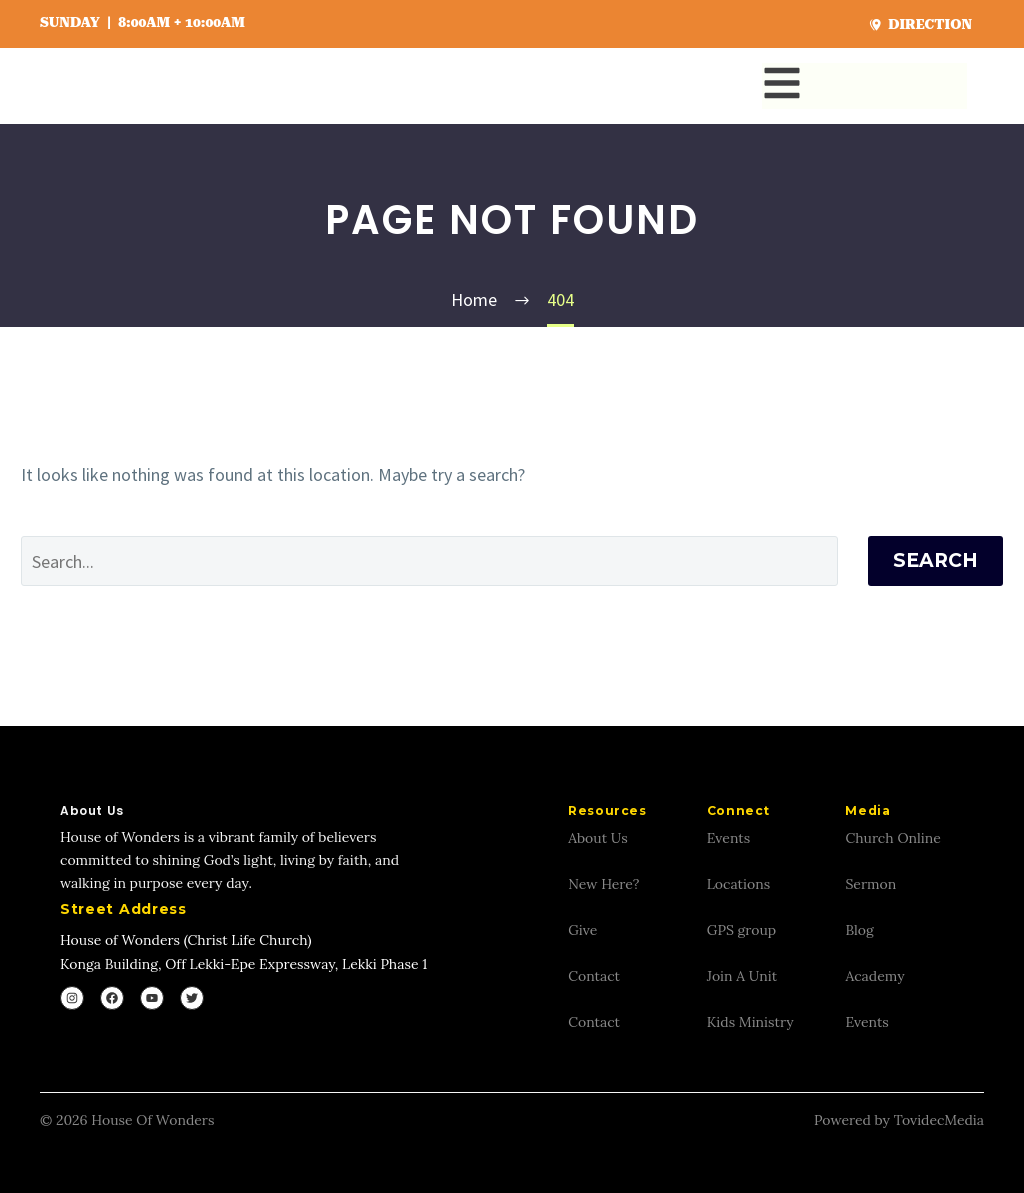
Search (935, 560)
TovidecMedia (939, 1120)
